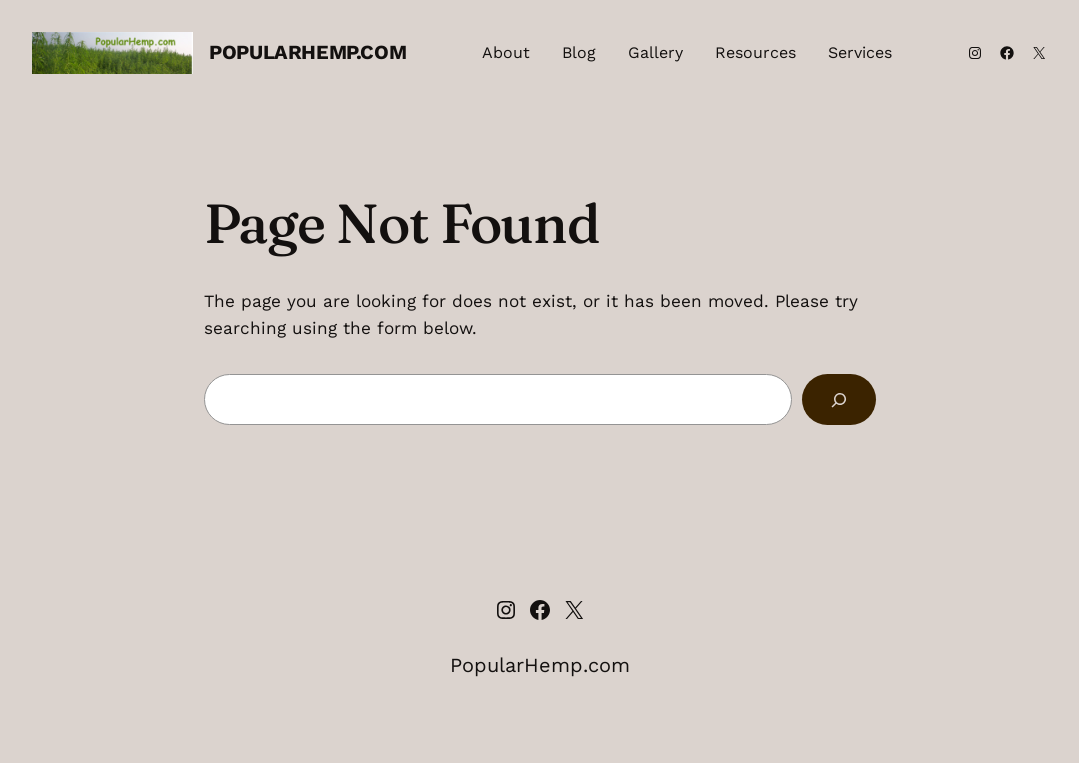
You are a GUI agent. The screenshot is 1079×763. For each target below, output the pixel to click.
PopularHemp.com (307, 52)
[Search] (839, 399)
